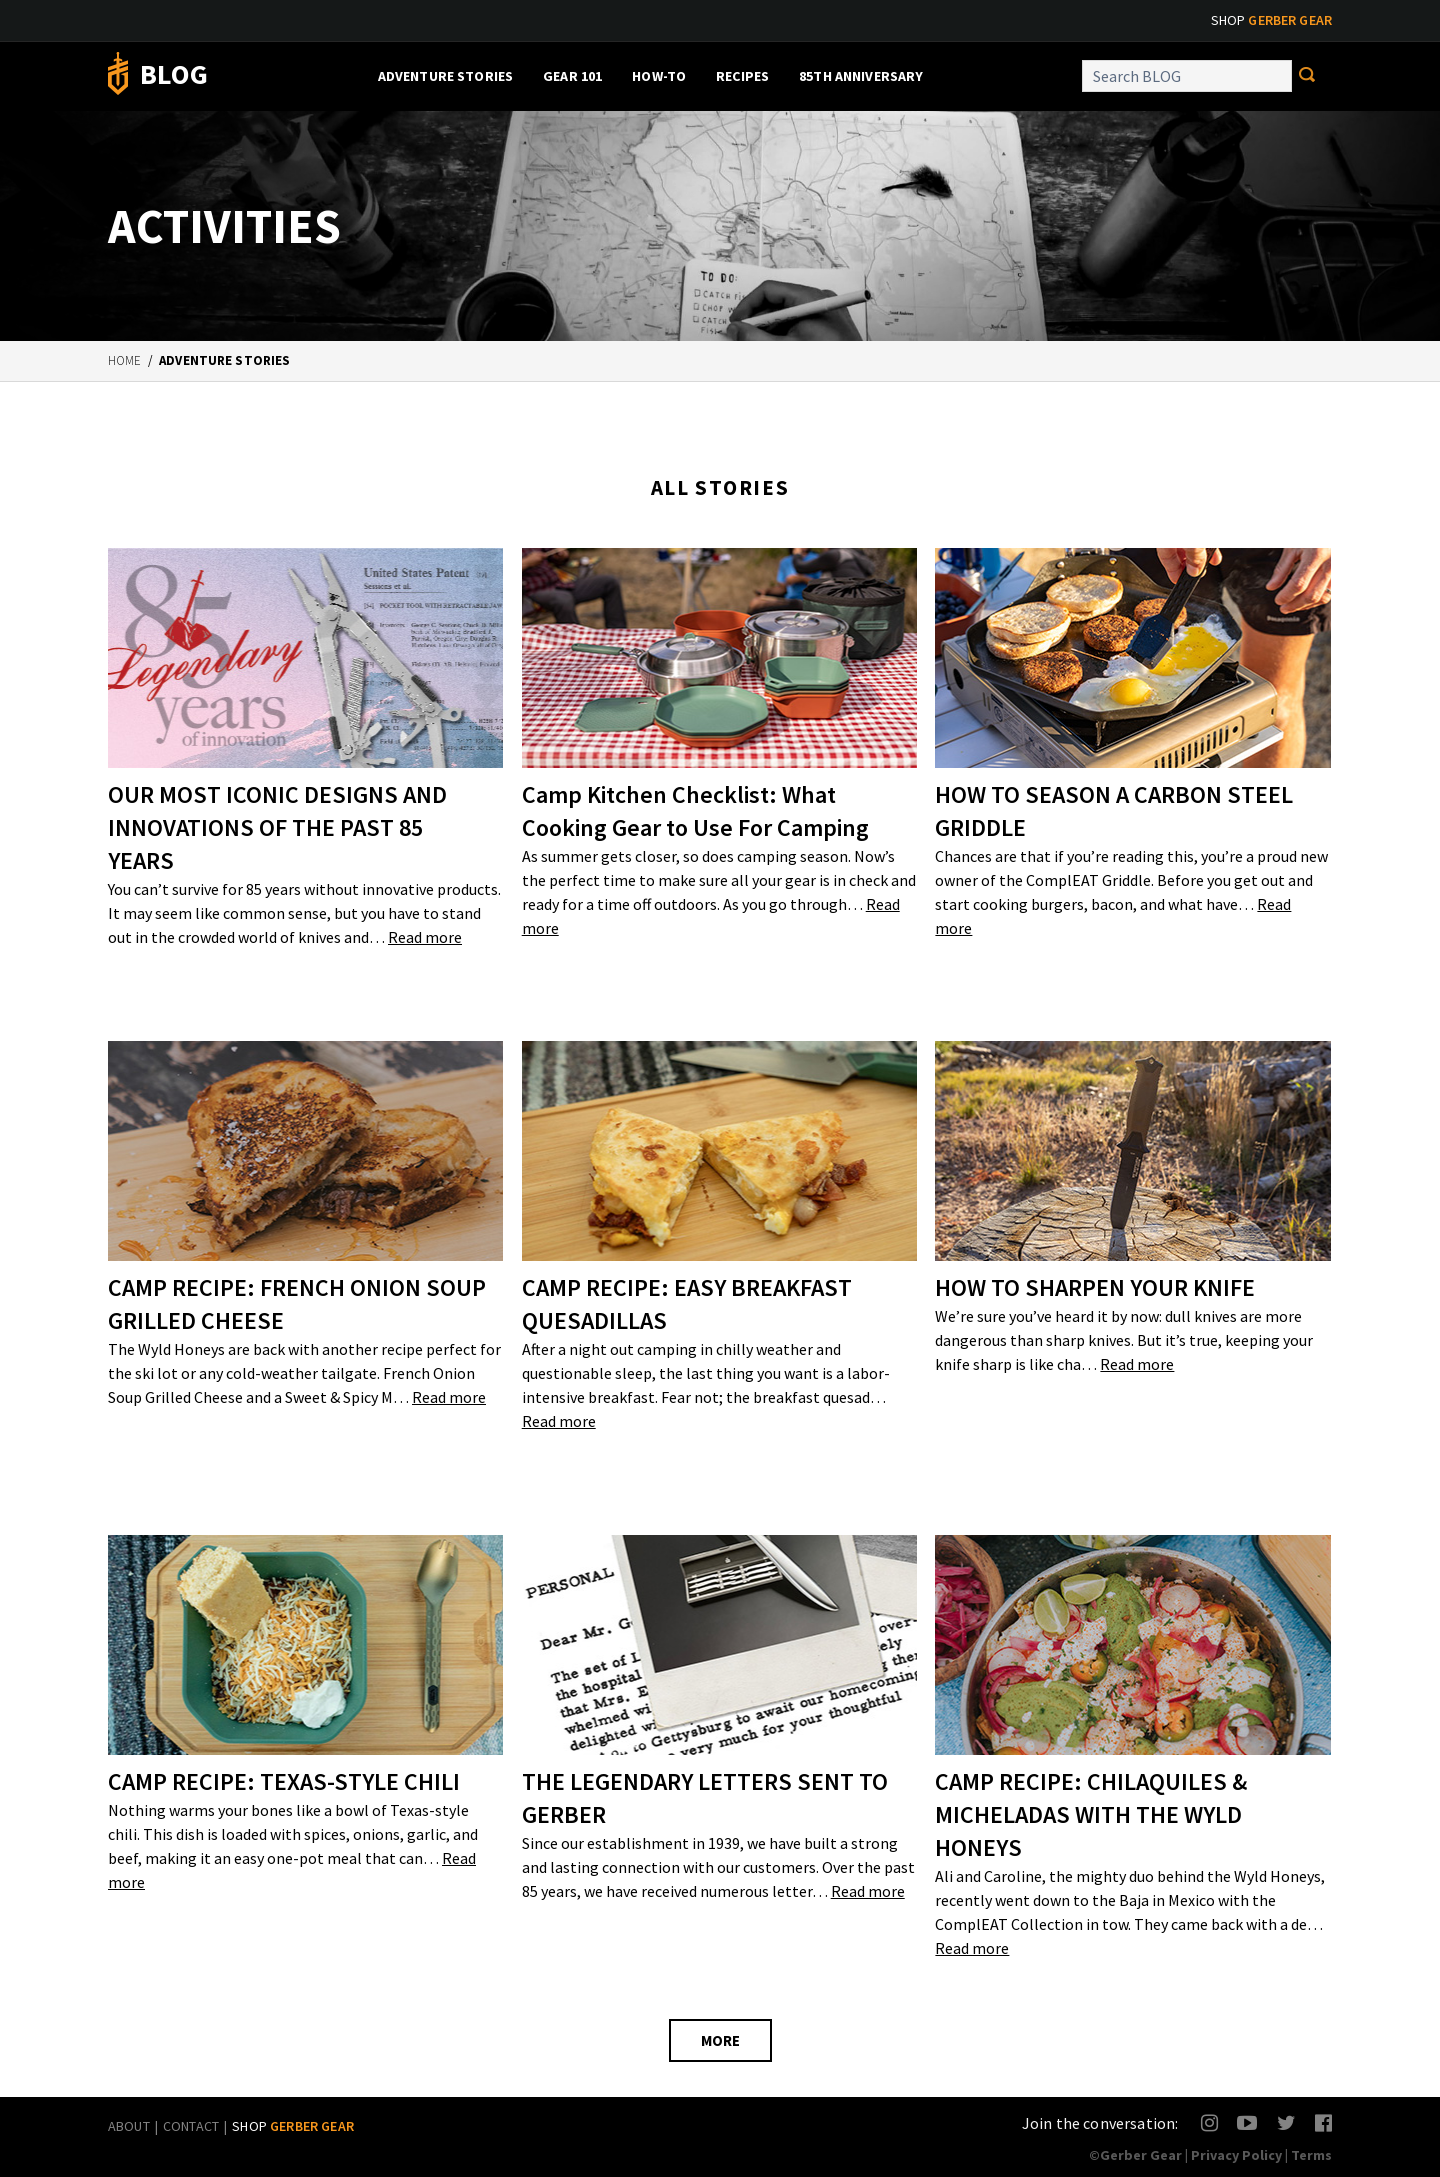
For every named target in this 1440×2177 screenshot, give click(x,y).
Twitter (1286, 2122)
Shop (1271, 20)
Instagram (1210, 2122)
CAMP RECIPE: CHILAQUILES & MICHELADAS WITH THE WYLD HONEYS (1091, 1814)
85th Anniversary (861, 76)
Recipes (742, 76)
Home (125, 360)
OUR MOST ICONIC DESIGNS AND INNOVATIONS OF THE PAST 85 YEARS (277, 827)
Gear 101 (572, 76)
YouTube (1246, 2122)
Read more (425, 937)
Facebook (1324, 2122)
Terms (1311, 2155)
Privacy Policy (1236, 2155)
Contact (191, 2126)
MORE (720, 2040)
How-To (659, 76)
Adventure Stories (445, 76)
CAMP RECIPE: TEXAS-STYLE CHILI (284, 1781)
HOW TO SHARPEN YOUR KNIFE (1095, 1287)
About (129, 2126)
